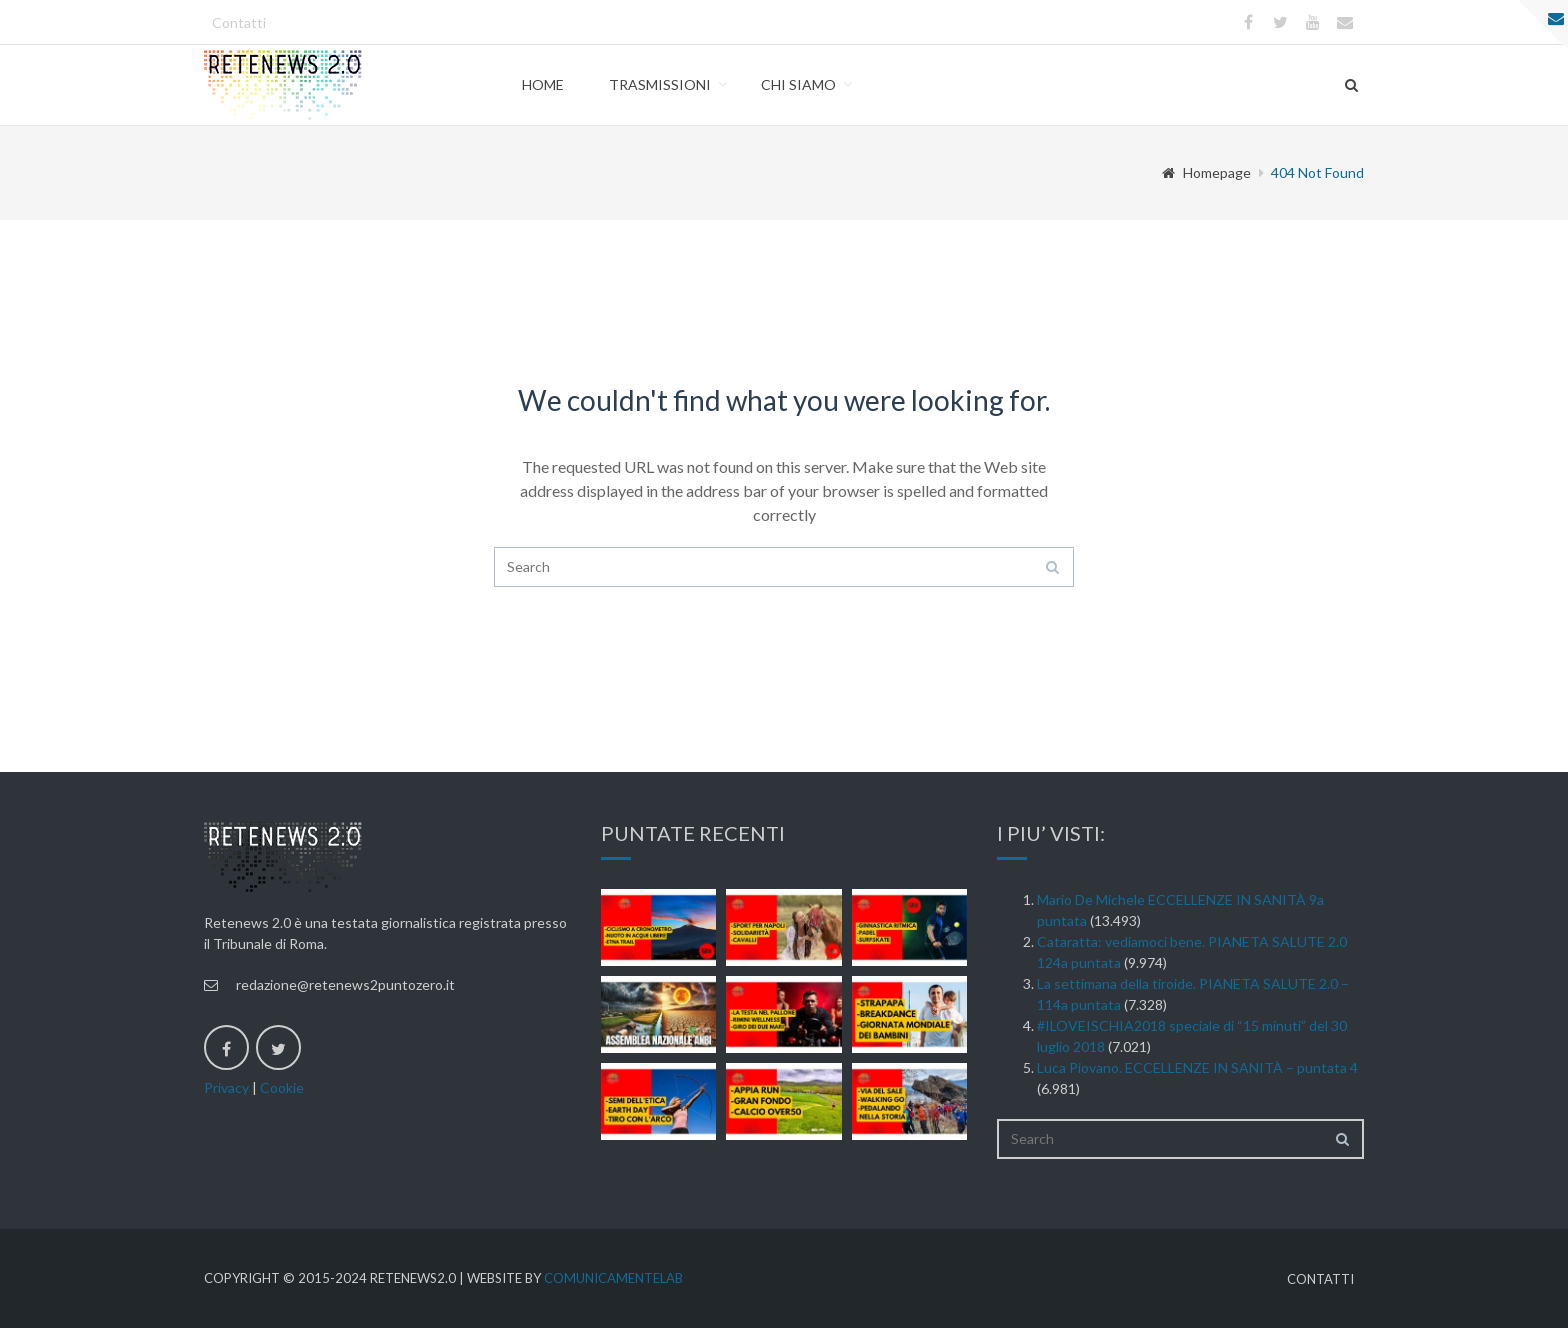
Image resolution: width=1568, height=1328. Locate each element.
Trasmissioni (660, 84)
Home (543, 84)
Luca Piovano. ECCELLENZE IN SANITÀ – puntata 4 (1197, 1067)
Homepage (1206, 172)
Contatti (239, 22)
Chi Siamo (798, 84)
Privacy (226, 1087)
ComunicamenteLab (613, 1278)
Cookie (282, 1087)
